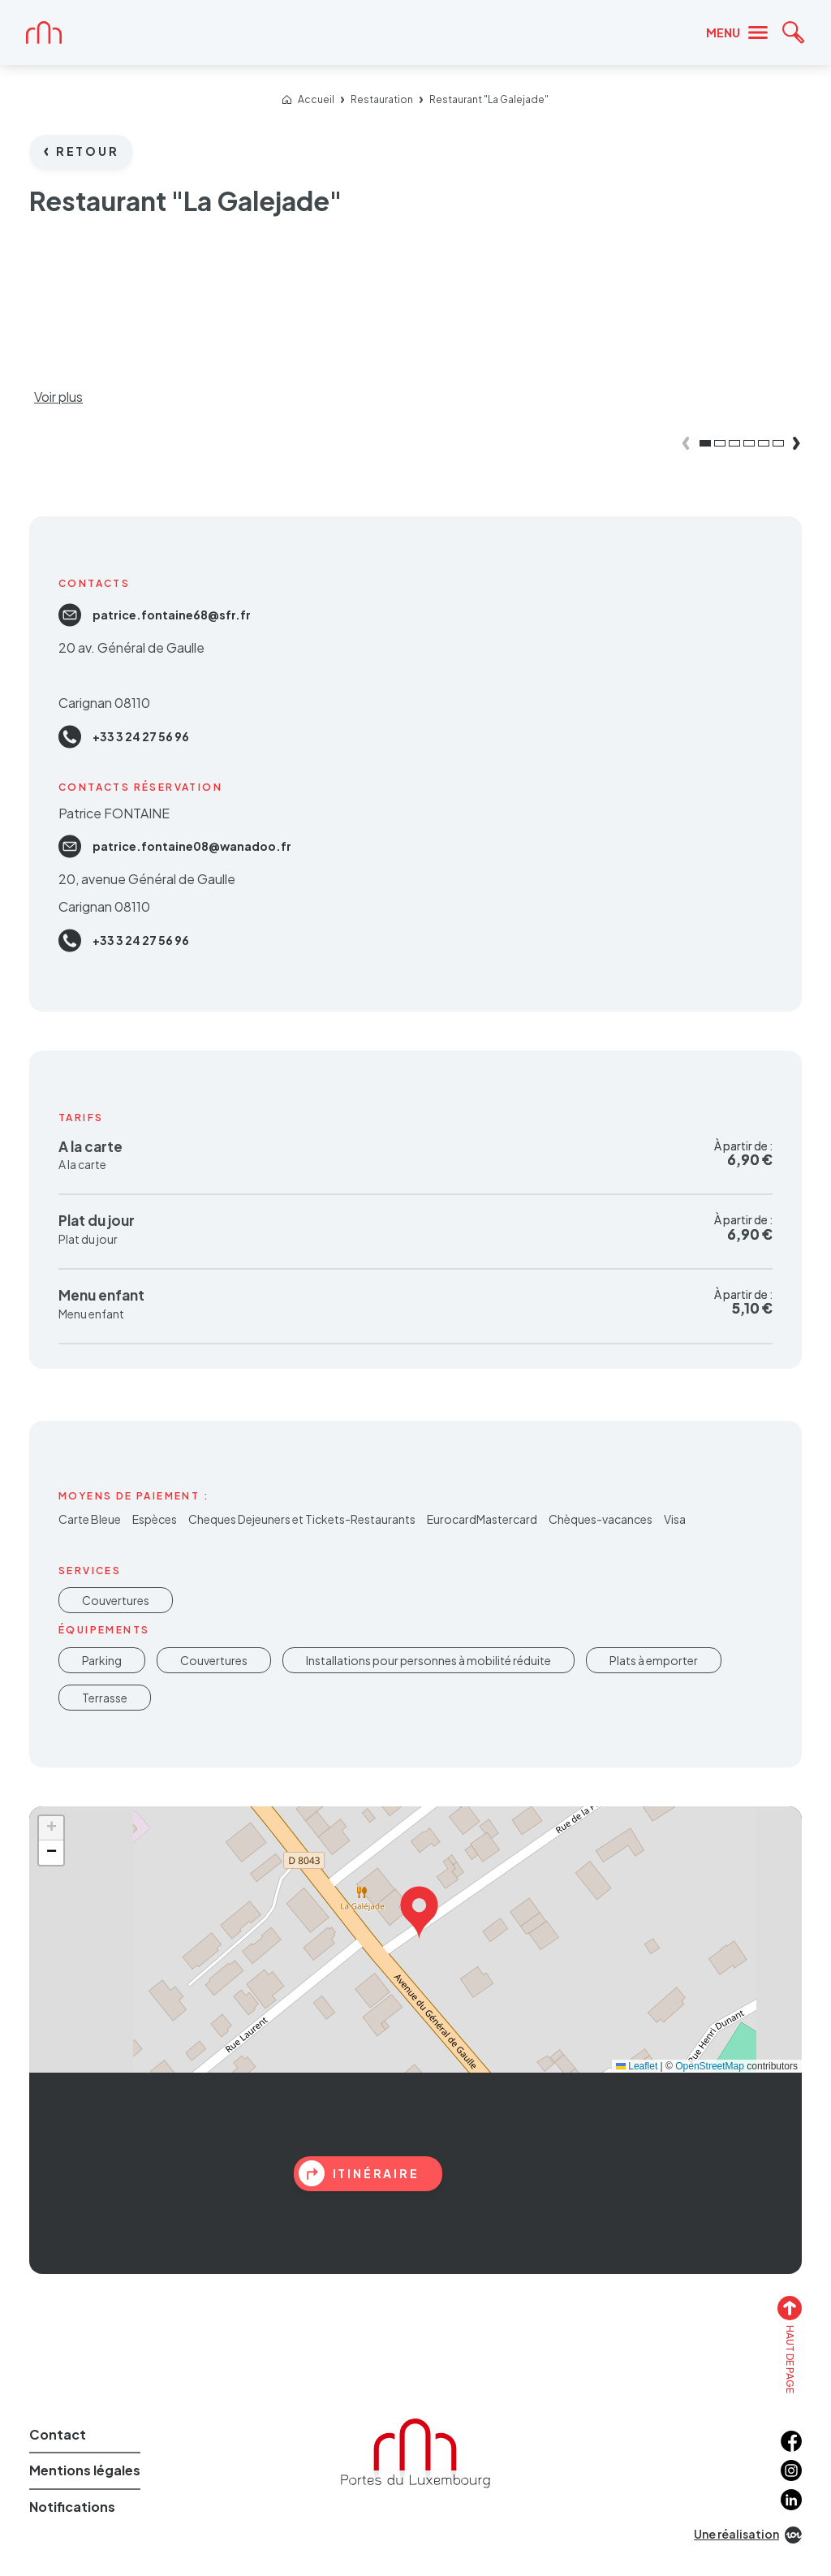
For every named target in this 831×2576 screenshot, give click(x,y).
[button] (419, 1909)
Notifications (72, 2506)
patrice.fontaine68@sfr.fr (154, 615)
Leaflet (636, 2066)
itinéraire (359, 2173)
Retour (81, 151)
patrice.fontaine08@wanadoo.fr (174, 846)
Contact (57, 2434)
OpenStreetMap (709, 2066)
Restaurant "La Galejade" (489, 100)
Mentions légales (84, 2470)
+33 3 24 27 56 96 (123, 736)
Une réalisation (748, 2535)
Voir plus (58, 397)
